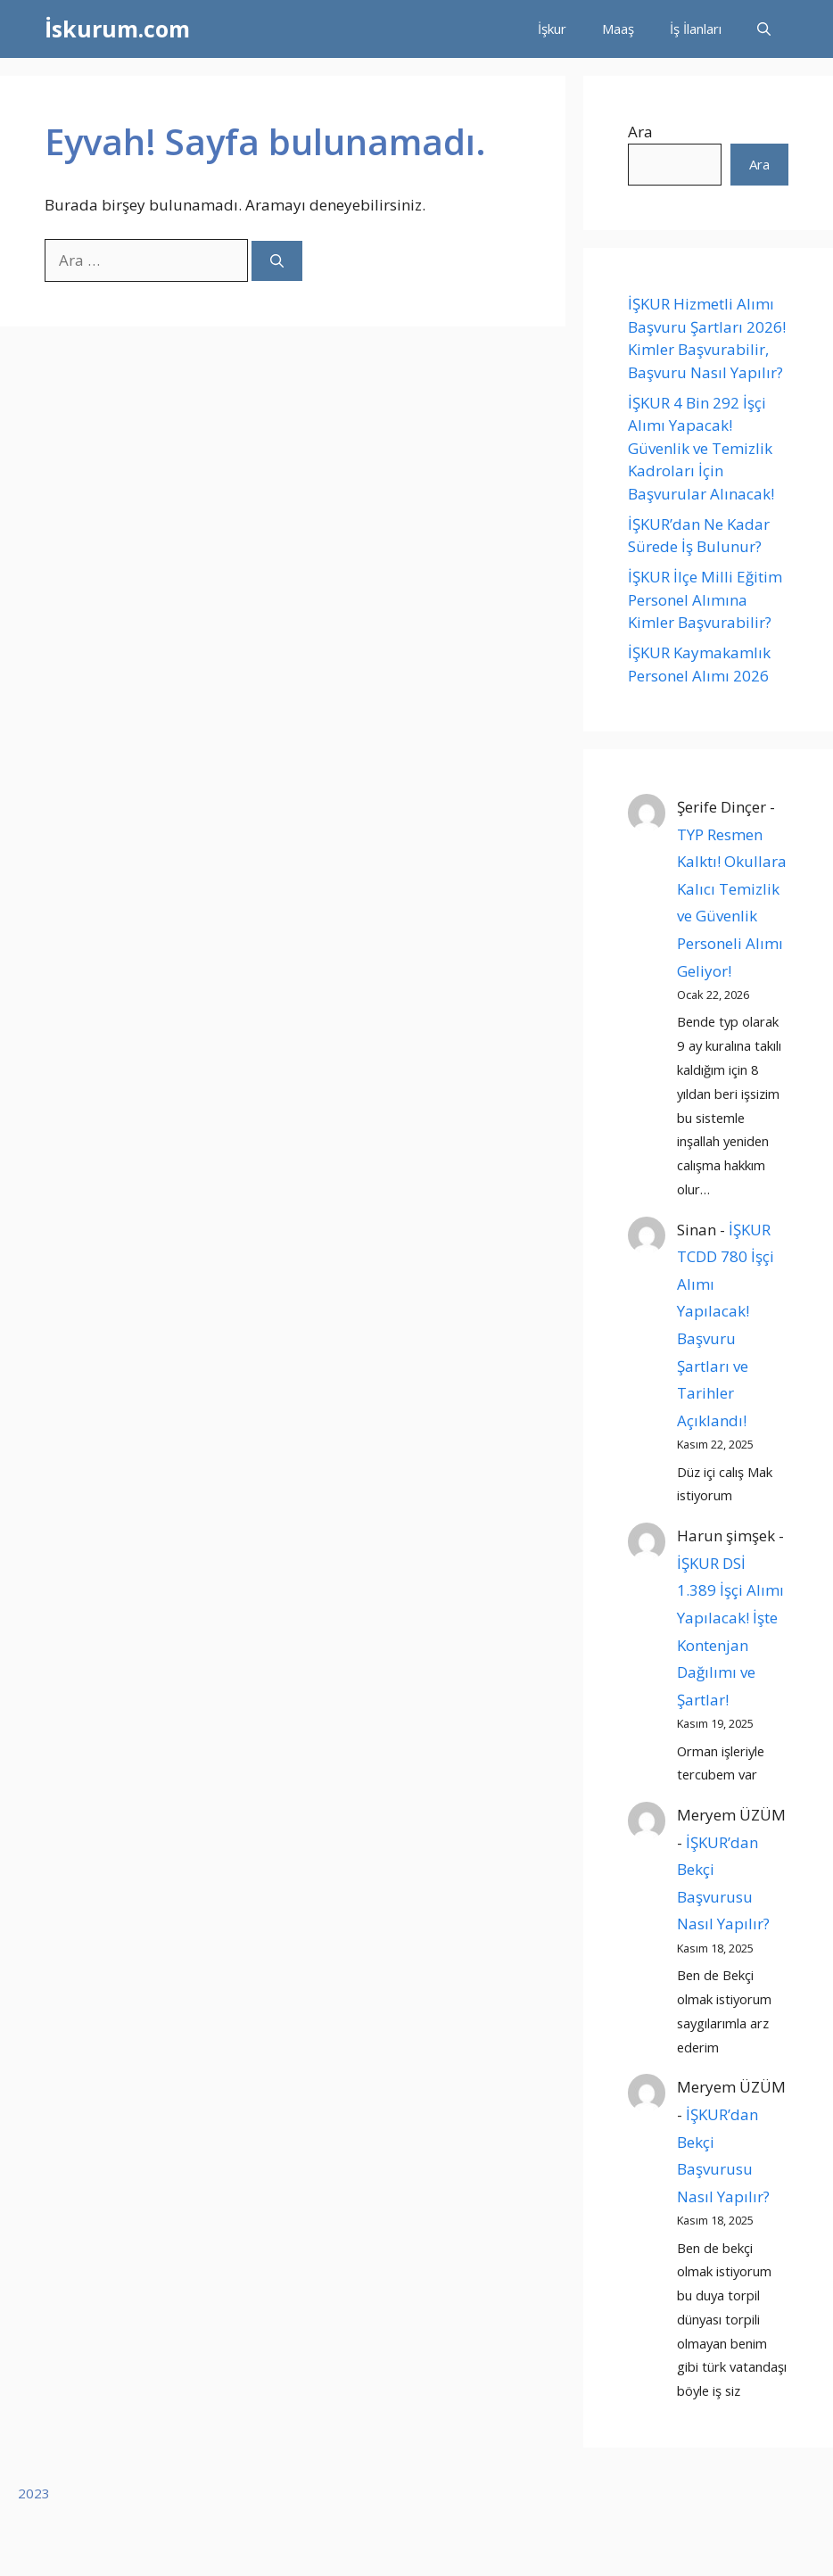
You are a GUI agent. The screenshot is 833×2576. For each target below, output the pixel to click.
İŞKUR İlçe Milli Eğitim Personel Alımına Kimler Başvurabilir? (705, 599)
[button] (763, 29)
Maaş (618, 28)
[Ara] (277, 261)
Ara (640, 131)
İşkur (552, 28)
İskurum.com (117, 28)
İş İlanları (696, 28)
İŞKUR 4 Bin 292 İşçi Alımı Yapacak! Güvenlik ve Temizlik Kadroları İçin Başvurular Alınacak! (703, 448)
